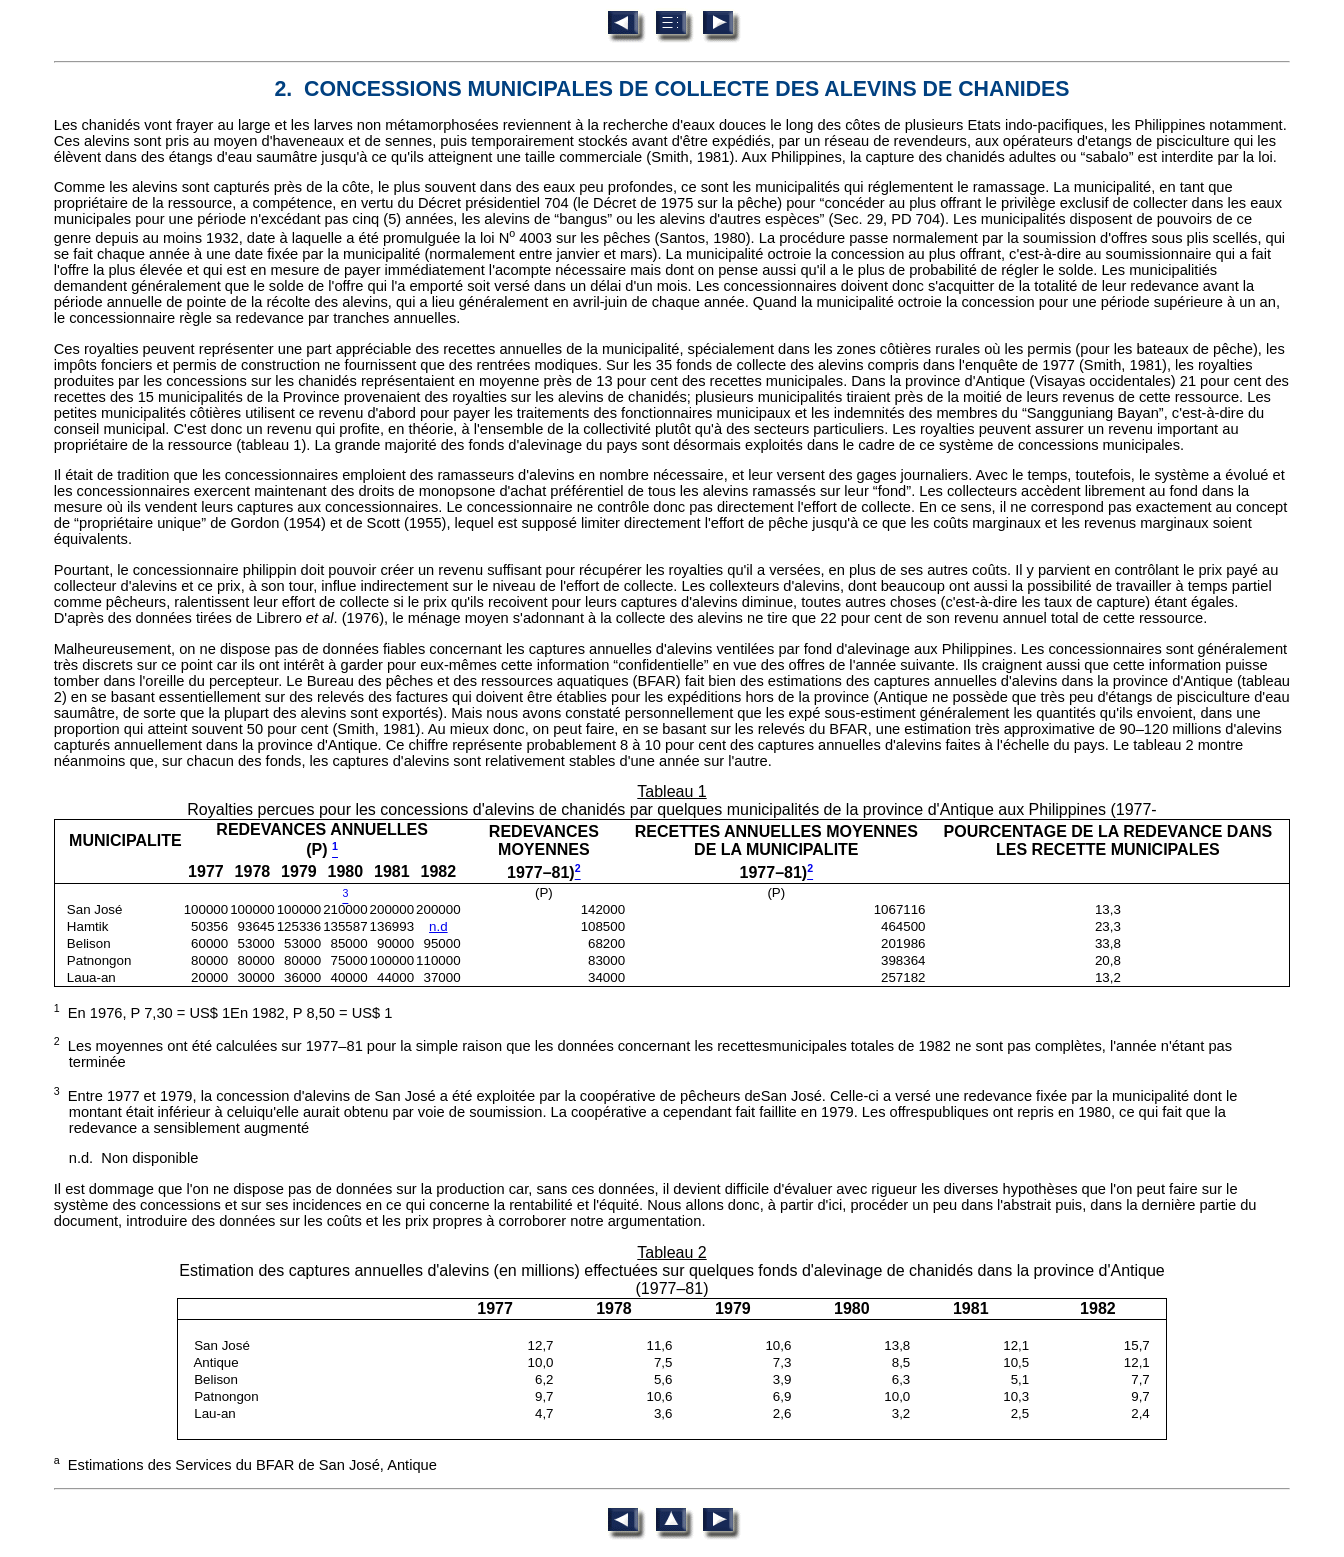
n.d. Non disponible (134, 1158)
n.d (438, 926)
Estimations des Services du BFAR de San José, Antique (245, 1465)
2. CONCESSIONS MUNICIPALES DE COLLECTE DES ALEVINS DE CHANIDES (671, 89)
